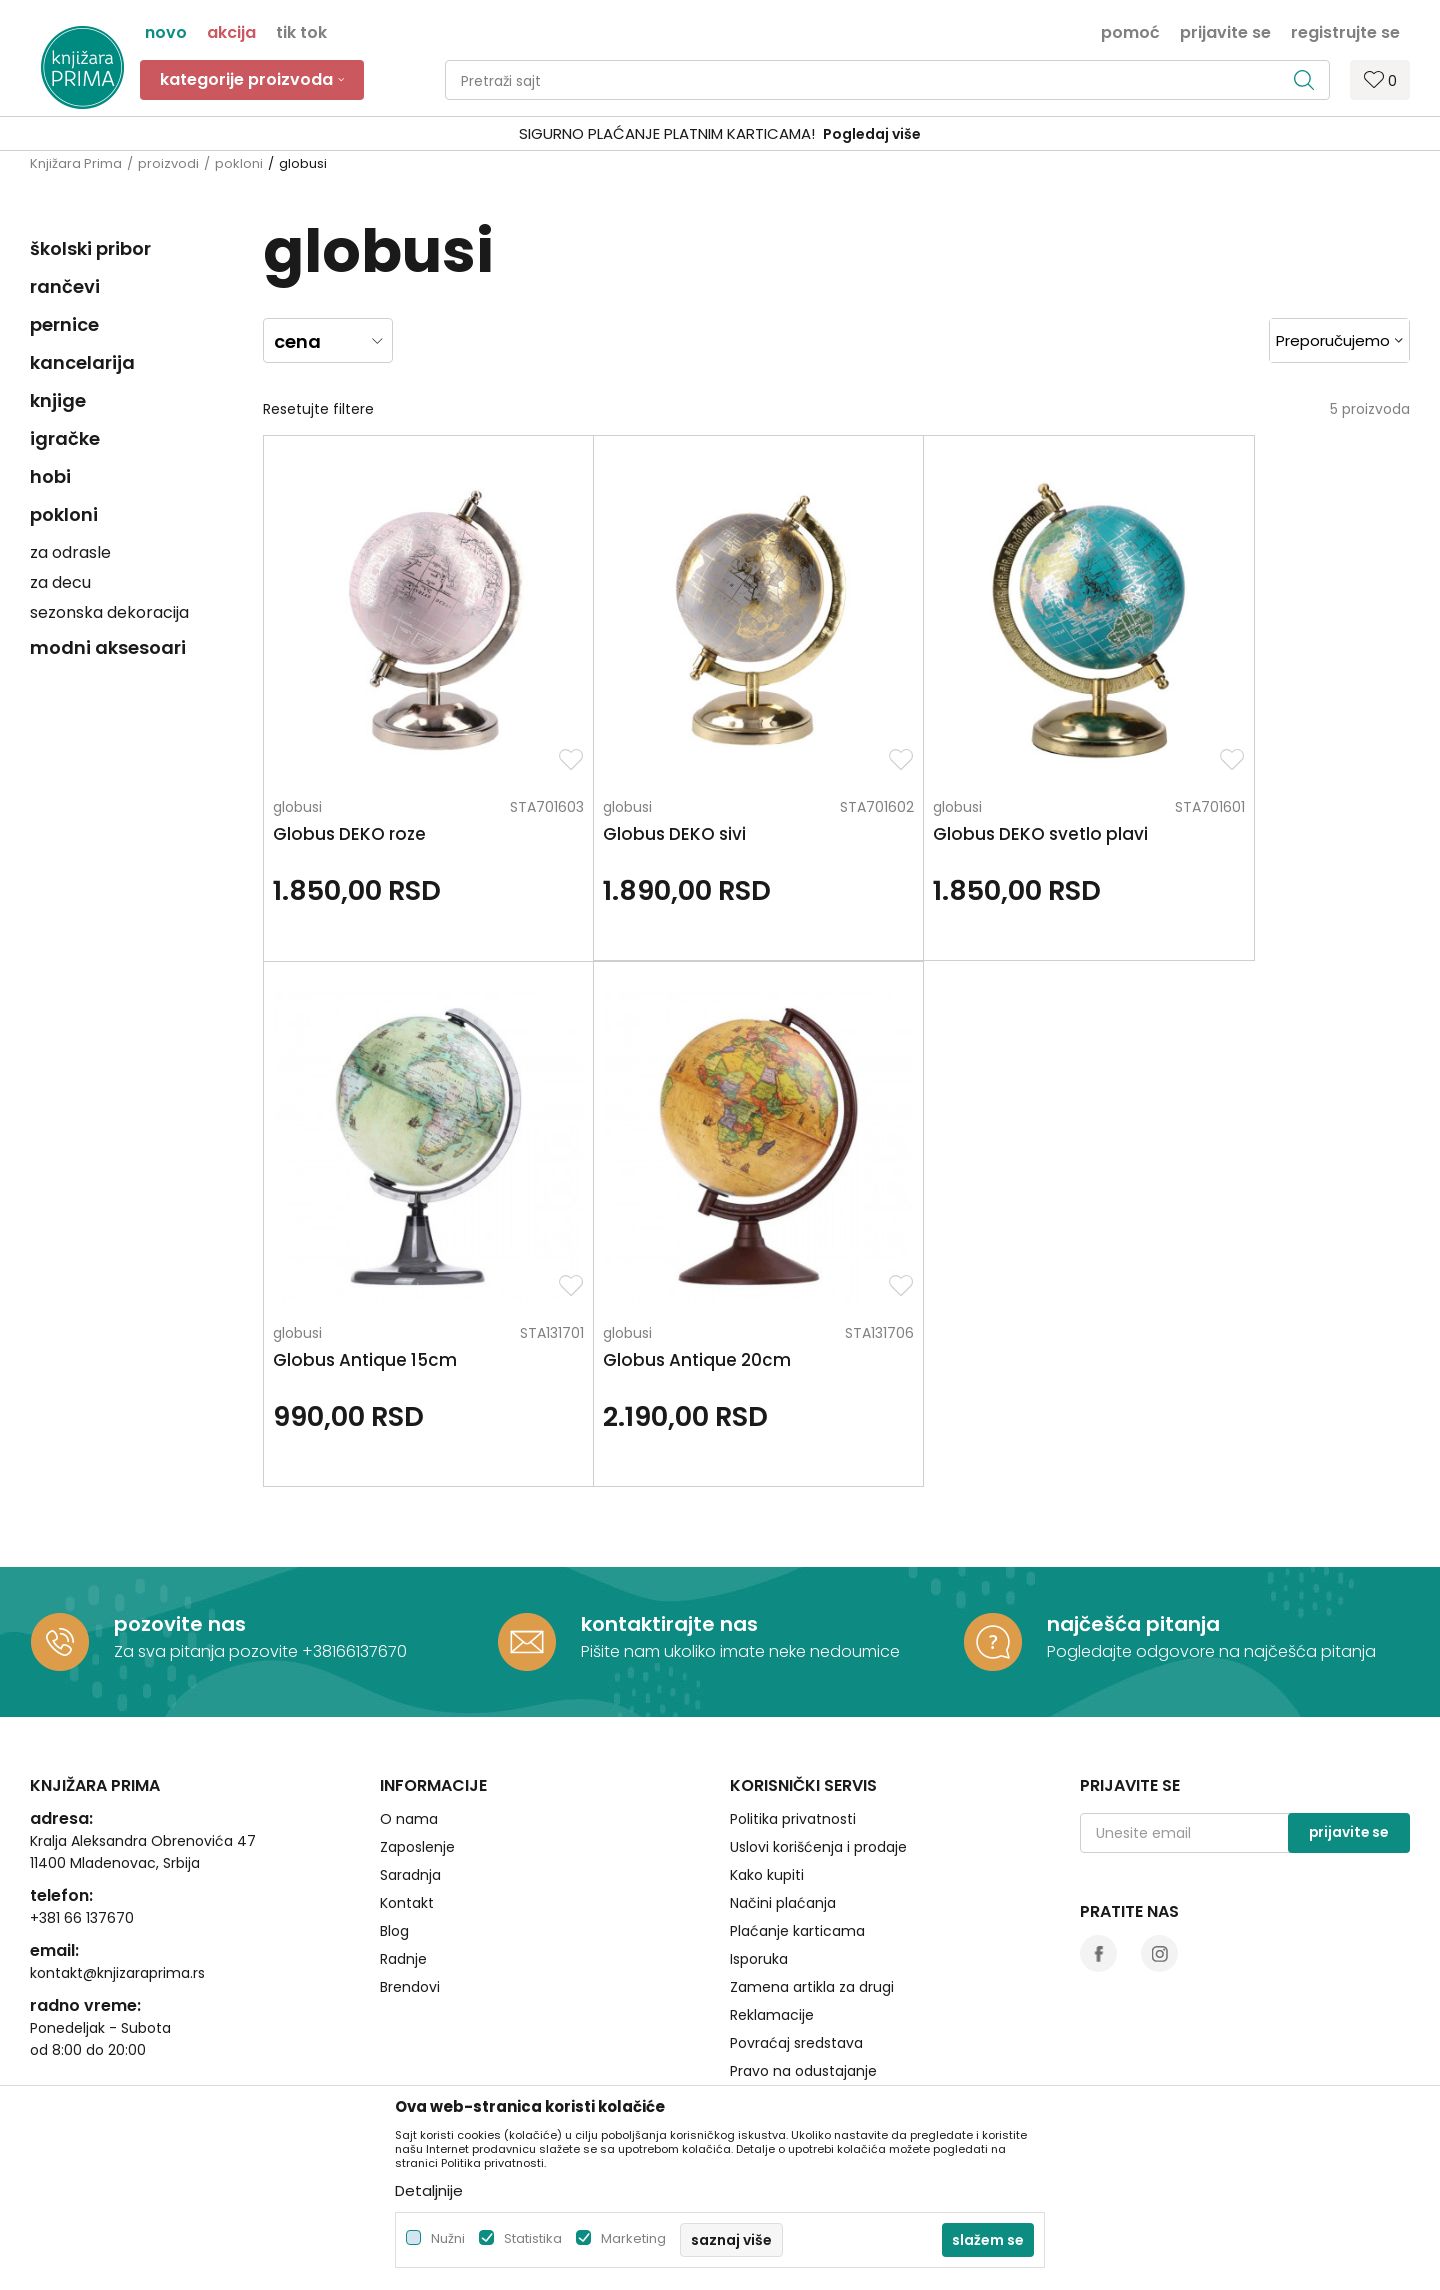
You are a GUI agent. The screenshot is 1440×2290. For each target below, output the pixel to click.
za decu (60, 582)
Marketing (633, 2238)
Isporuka (759, 1871)
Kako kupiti (767, 1787)
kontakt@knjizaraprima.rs (117, 1885)
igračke (65, 438)
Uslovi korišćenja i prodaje (818, 1759)
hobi (50, 476)
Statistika (533, 2238)
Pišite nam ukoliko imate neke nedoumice (740, 1564)
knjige (58, 400)
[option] (720, 134)
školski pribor (90, 248)
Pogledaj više (872, 134)
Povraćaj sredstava (796, 1955)
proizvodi (168, 163)
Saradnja (410, 1787)
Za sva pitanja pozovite (208, 1564)
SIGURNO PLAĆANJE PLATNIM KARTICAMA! (667, 133)
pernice (64, 324)
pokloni (239, 163)
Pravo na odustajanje (803, 1983)
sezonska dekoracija (109, 612)
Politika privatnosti (793, 1731)
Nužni (448, 2238)
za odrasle (70, 552)
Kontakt (407, 1815)
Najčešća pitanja (788, 2011)
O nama (409, 1731)
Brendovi (410, 1899)
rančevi (65, 286)
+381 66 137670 (82, 1830)
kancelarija (82, 362)
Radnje (403, 1871)
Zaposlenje (417, 1759)
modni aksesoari (108, 647)
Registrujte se (1345, 31)
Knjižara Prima (76, 163)
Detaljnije (429, 2190)
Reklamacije (772, 1927)
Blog (394, 1843)
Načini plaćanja (783, 1815)
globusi (297, 763)
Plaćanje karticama (797, 1843)
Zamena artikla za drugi (812, 1899)
